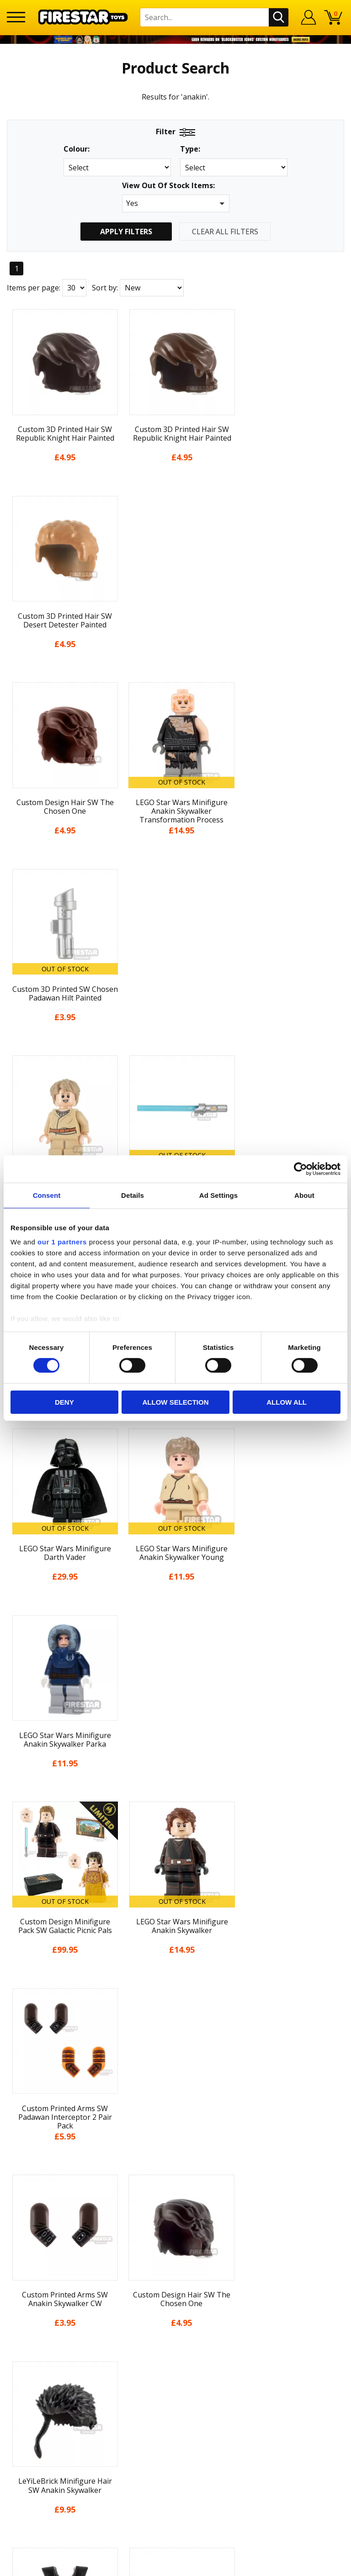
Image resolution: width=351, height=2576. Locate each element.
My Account (176, 2062)
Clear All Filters (225, 232)
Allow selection (175, 1402)
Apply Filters (126, 232)
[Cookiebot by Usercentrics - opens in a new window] (300, 1168)
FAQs (175, 2262)
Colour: (77, 149)
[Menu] (16, 17)
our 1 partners (62, 1242)
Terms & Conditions (176, 2146)
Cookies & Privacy (175, 2163)
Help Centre (175, 2247)
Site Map (175, 2214)
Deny (64, 1402)
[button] (175, 203)
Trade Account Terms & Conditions (175, 2307)
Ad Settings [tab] (218, 1195)
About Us (175, 2079)
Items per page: (33, 288)
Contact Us (175, 2232)
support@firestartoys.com (175, 2277)
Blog (176, 2113)
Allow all (286, 1402)
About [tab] (304, 1195)
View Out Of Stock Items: (168, 186)
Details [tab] (132, 1195)
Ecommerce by (176, 2566)
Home (175, 2046)
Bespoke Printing (176, 2292)
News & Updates (175, 2096)
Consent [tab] (47, 1195)
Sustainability (176, 2197)
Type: (190, 149)
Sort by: (105, 288)
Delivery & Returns (175, 2130)
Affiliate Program (175, 2322)
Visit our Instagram (176, 2372)
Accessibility (175, 2180)
